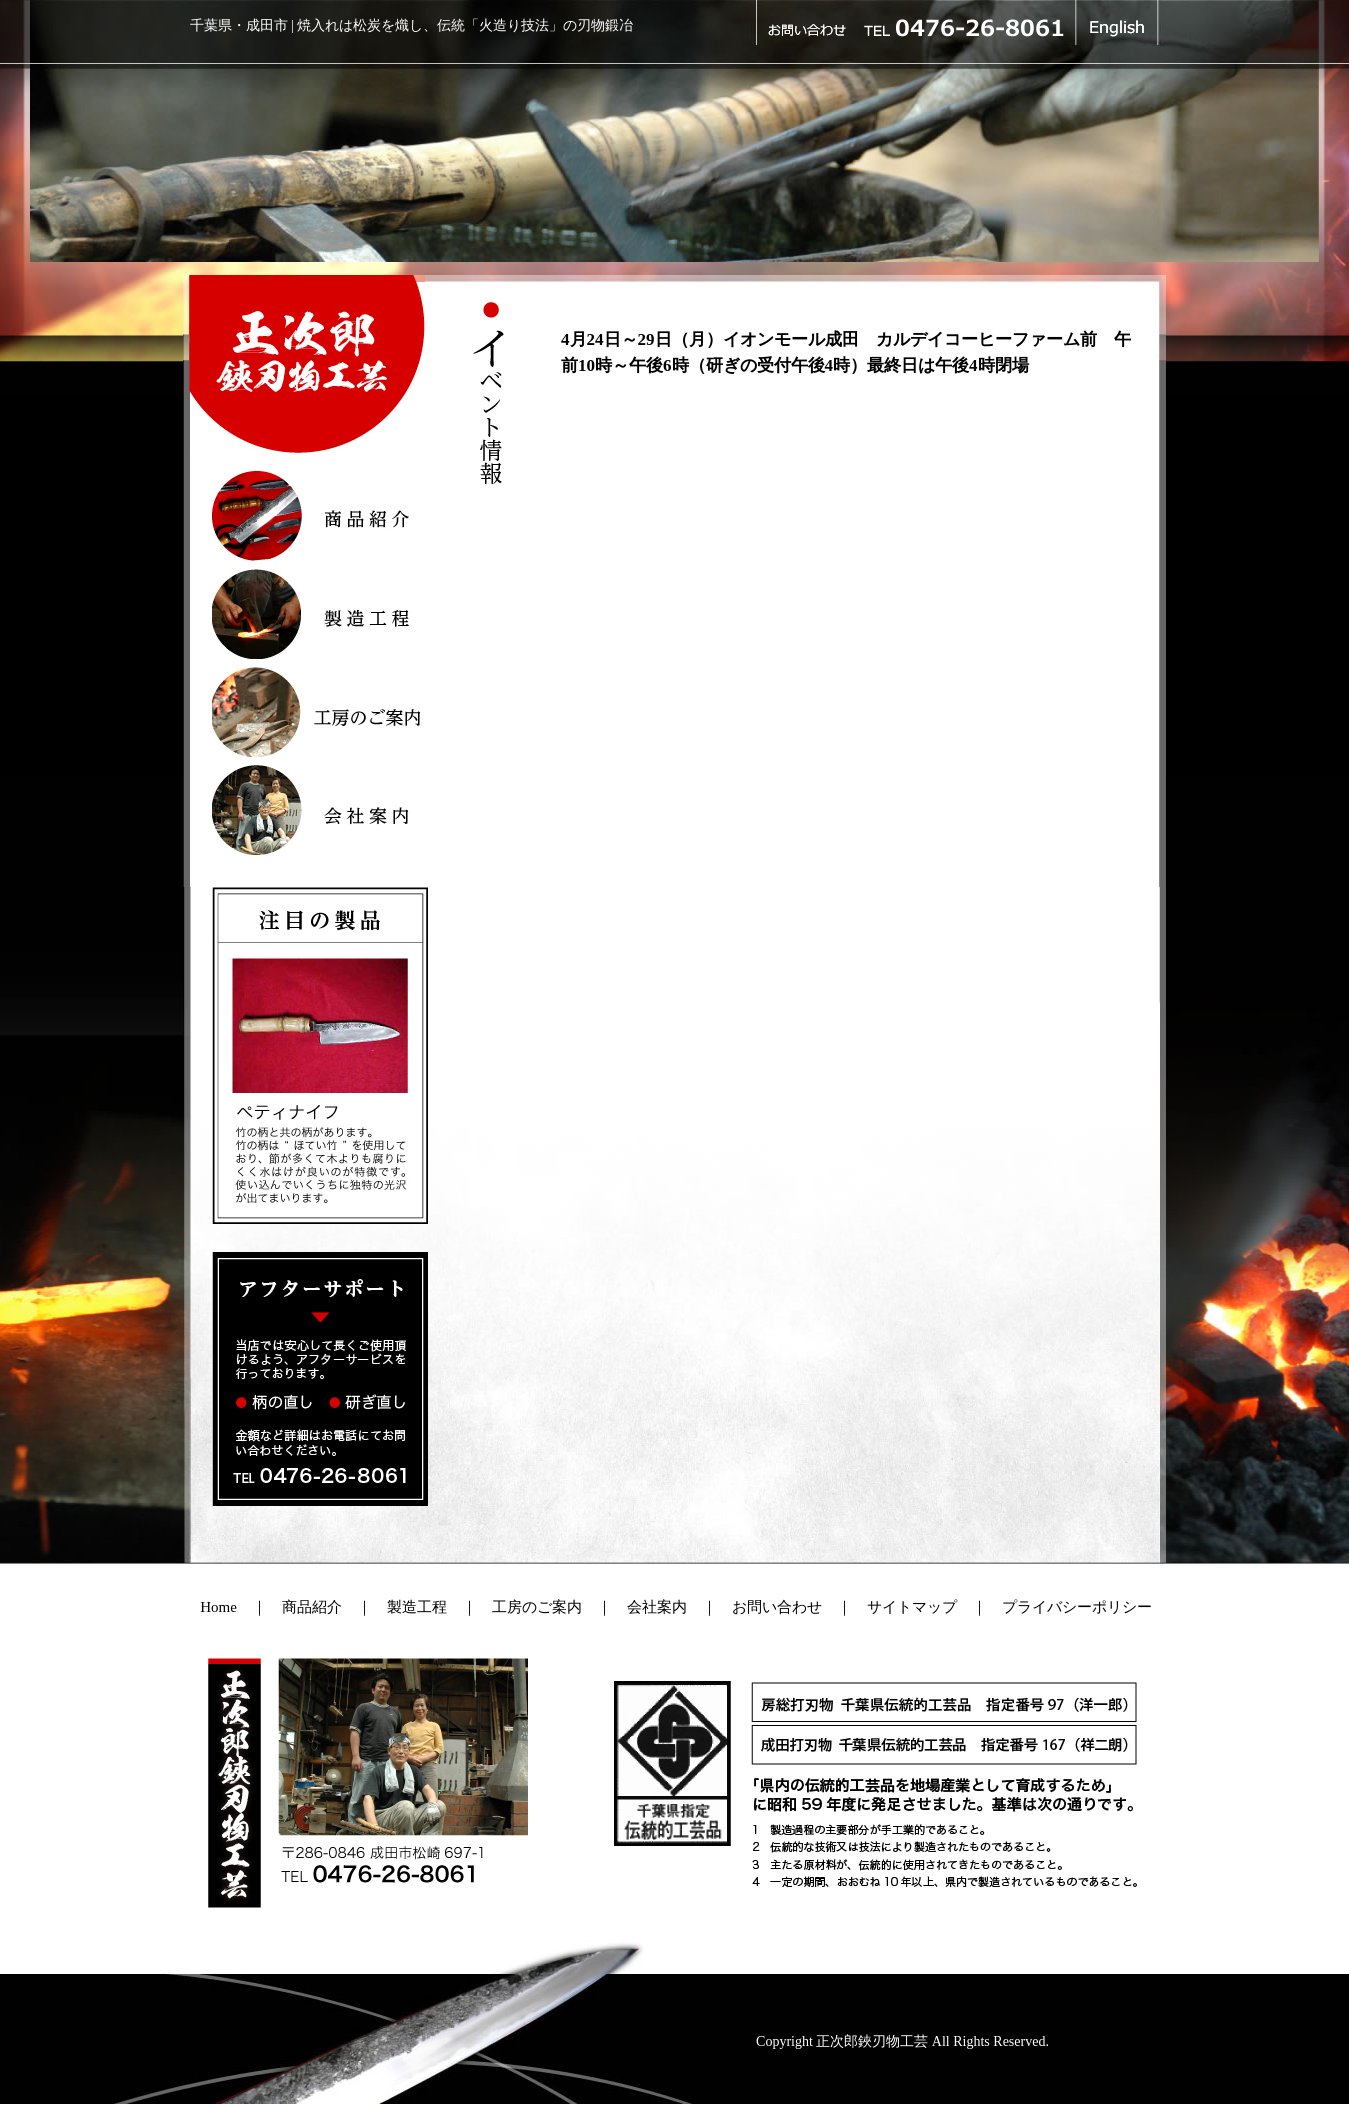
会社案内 (657, 1607)
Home (218, 1607)
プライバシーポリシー (1077, 1607)
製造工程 (417, 1607)
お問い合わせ (777, 1607)
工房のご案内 (537, 1607)
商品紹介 (312, 1607)
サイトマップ (904, 1607)
